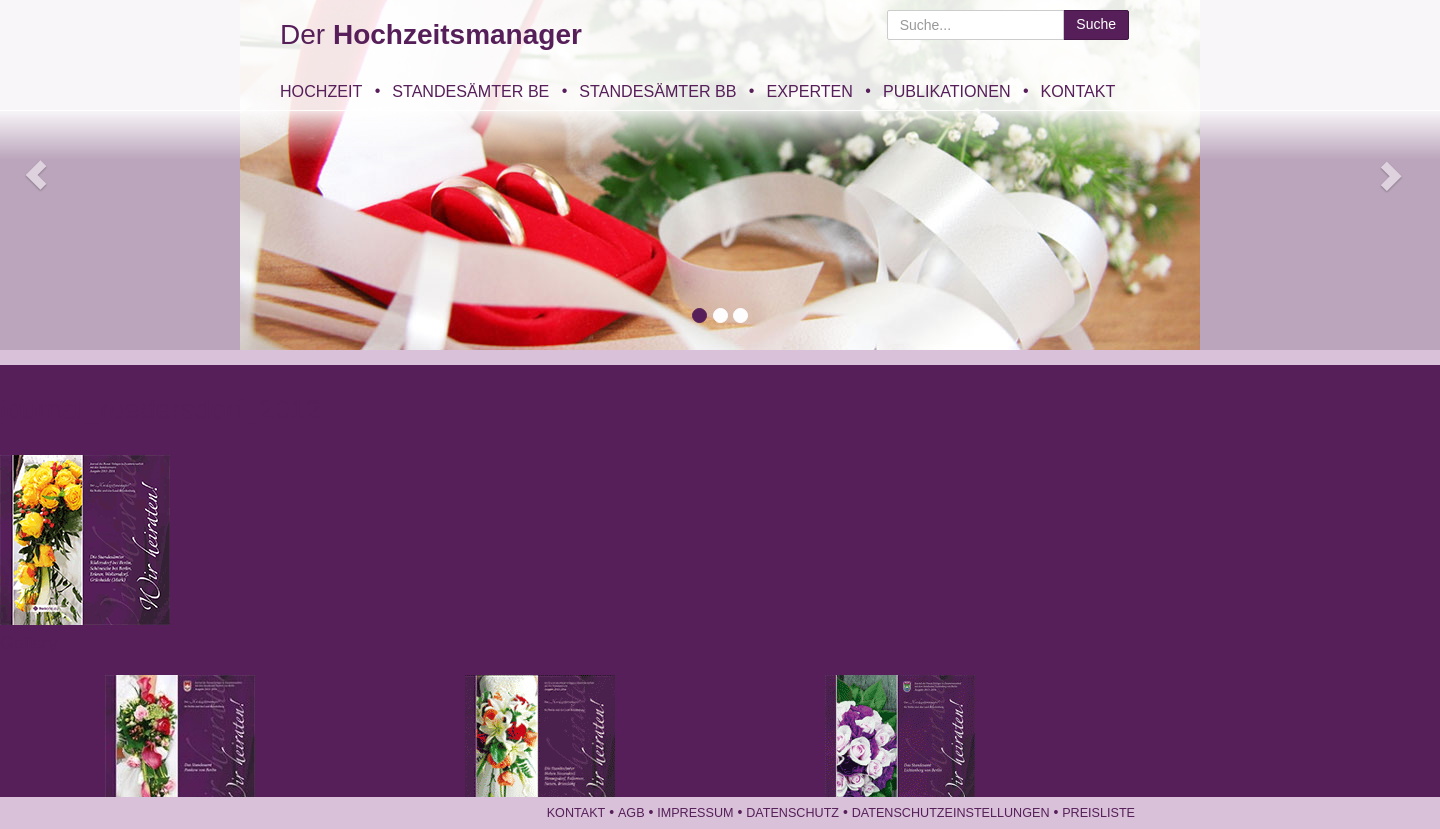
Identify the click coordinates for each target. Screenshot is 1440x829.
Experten (809, 91)
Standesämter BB (657, 91)
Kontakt (1078, 91)
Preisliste (1098, 813)
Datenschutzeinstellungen (951, 813)
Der (431, 34)
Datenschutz (792, 813)
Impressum (695, 813)
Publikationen (947, 91)
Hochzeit (321, 91)
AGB (631, 813)
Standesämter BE (470, 91)
